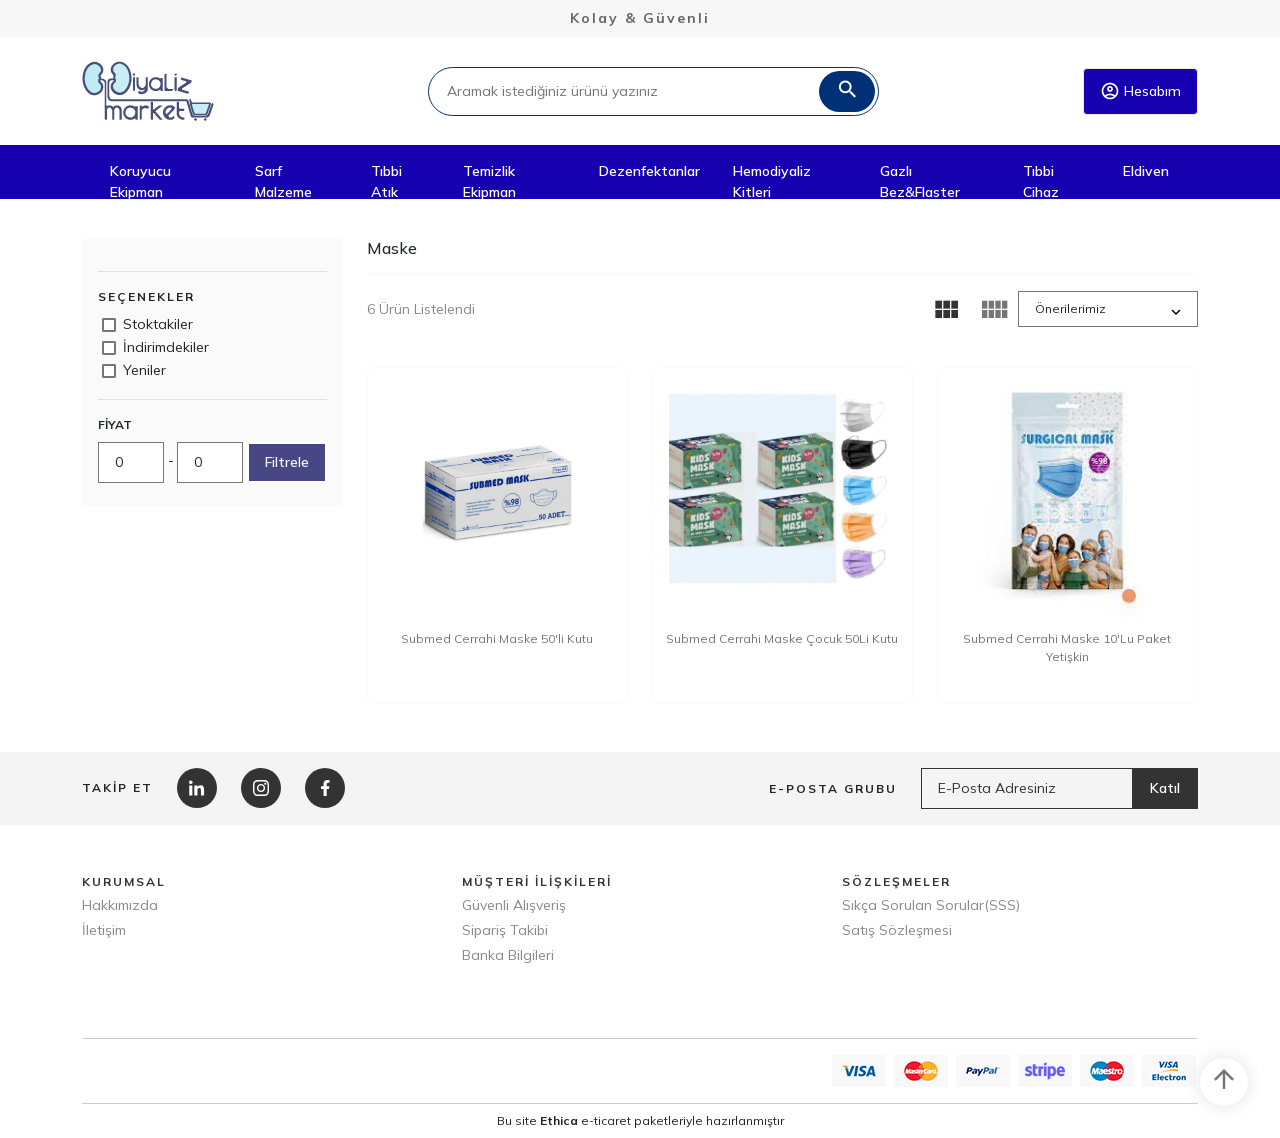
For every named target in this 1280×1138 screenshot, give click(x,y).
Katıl (1165, 788)
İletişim (104, 930)
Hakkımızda (120, 905)
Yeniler (144, 370)
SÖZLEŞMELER (896, 881)
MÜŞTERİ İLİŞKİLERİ (537, 881)
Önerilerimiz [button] (1070, 308)
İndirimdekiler (166, 347)
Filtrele (287, 462)
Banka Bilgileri (508, 955)
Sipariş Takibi (505, 930)
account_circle (1110, 91)
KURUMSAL (124, 881)
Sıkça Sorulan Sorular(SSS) (931, 905)
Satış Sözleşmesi (897, 930)
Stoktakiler (158, 324)
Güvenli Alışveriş (514, 905)
